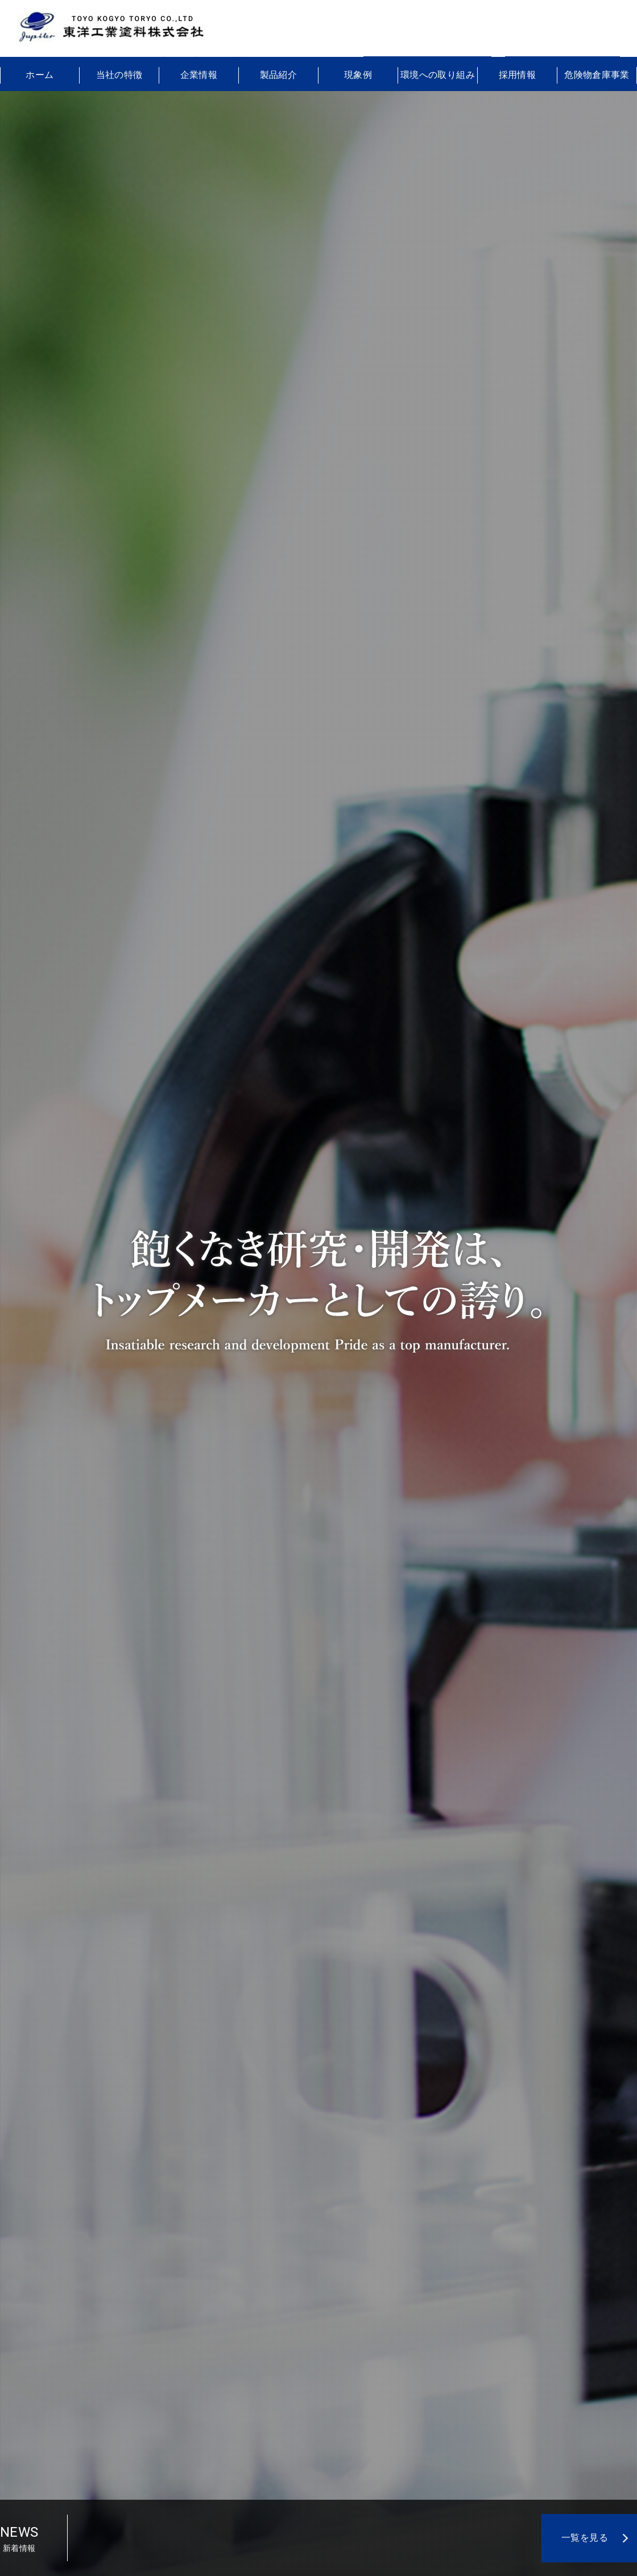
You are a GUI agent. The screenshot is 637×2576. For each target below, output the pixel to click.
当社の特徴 (119, 75)
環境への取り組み (437, 75)
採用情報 (517, 75)
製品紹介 (278, 75)
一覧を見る (584, 2537)
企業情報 (199, 75)
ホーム (39, 75)
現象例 (358, 75)
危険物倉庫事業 (597, 75)
